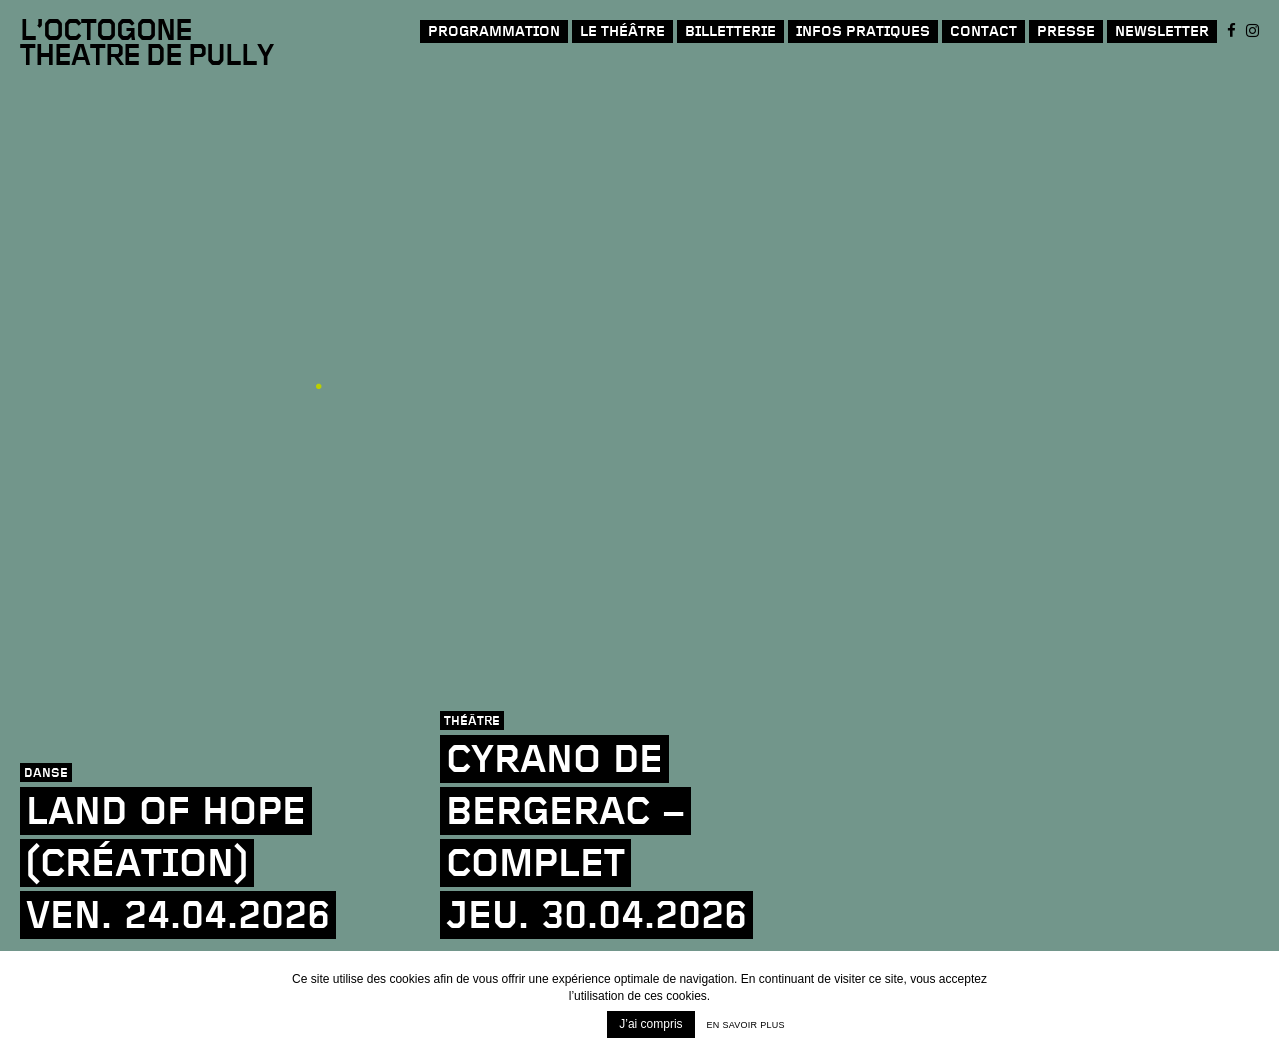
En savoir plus (746, 1025)
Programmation (494, 31)
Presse (1066, 31)
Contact (983, 31)
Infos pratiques (863, 31)
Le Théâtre (622, 31)
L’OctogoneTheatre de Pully (146, 44)
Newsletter (1162, 31)
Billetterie (730, 31)
